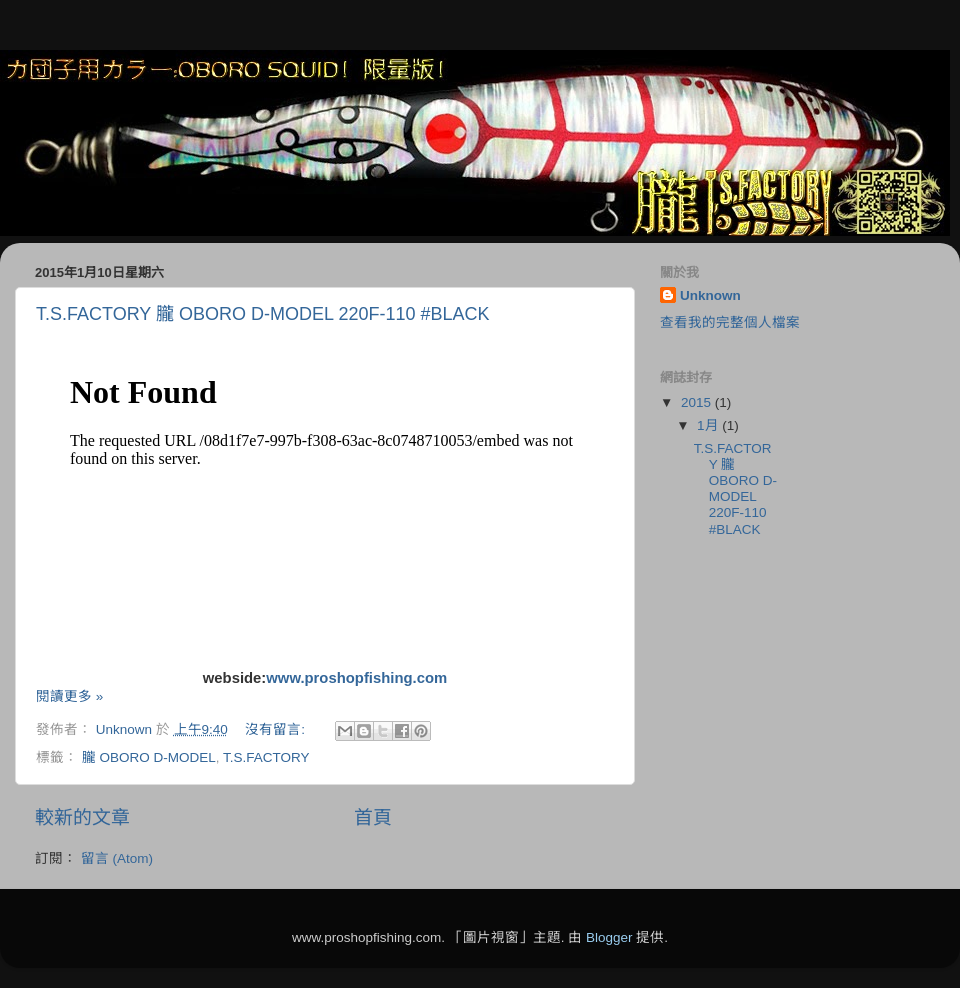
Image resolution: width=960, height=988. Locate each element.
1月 (709, 425)
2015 (698, 402)
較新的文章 (82, 817)
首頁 (373, 817)
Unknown (710, 295)
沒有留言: (277, 729)
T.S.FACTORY (266, 757)
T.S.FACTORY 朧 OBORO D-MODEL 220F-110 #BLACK (262, 314)
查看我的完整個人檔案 (730, 322)
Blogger (609, 937)
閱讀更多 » (69, 696)
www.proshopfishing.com (356, 678)
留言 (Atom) (117, 858)
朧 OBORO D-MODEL (149, 757)
